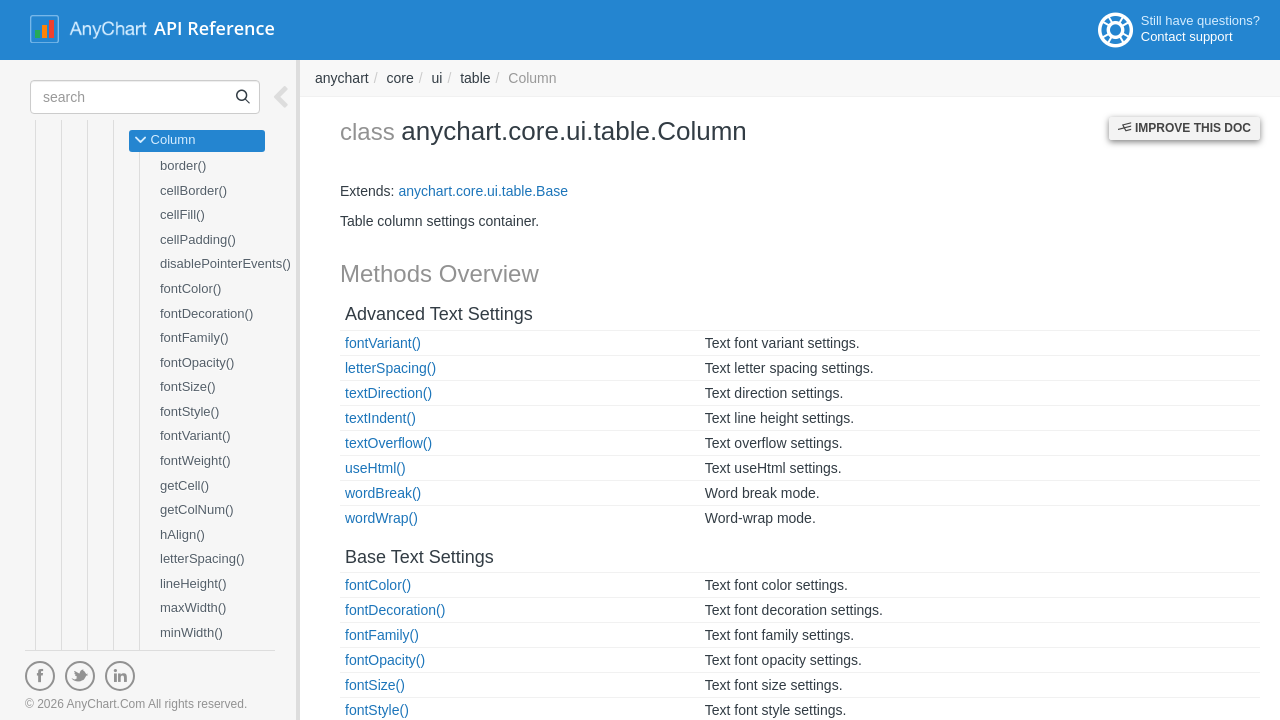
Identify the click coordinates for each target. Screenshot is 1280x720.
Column (164, 141)
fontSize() (188, 386)
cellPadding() (198, 239)
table (475, 78)
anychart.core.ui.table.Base (483, 191)
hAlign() (182, 534)
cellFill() (182, 214)
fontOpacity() (197, 362)
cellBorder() (193, 190)
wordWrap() (381, 518)
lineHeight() (193, 583)
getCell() (184, 485)
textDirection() (388, 393)
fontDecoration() (206, 313)
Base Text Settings (419, 557)
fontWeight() (195, 460)
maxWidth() (193, 607)
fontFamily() (194, 337)
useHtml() (375, 468)
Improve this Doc (1184, 128)
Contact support (1187, 36)
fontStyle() (189, 411)
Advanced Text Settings (439, 314)
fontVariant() (195, 435)
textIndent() (380, 418)
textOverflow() (388, 443)
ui (437, 78)
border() (183, 165)
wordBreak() (383, 493)
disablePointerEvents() (225, 263)
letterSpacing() (202, 558)
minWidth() (191, 632)
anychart (342, 78)
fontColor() (190, 288)
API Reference (214, 28)
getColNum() (197, 509)
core (399, 78)
